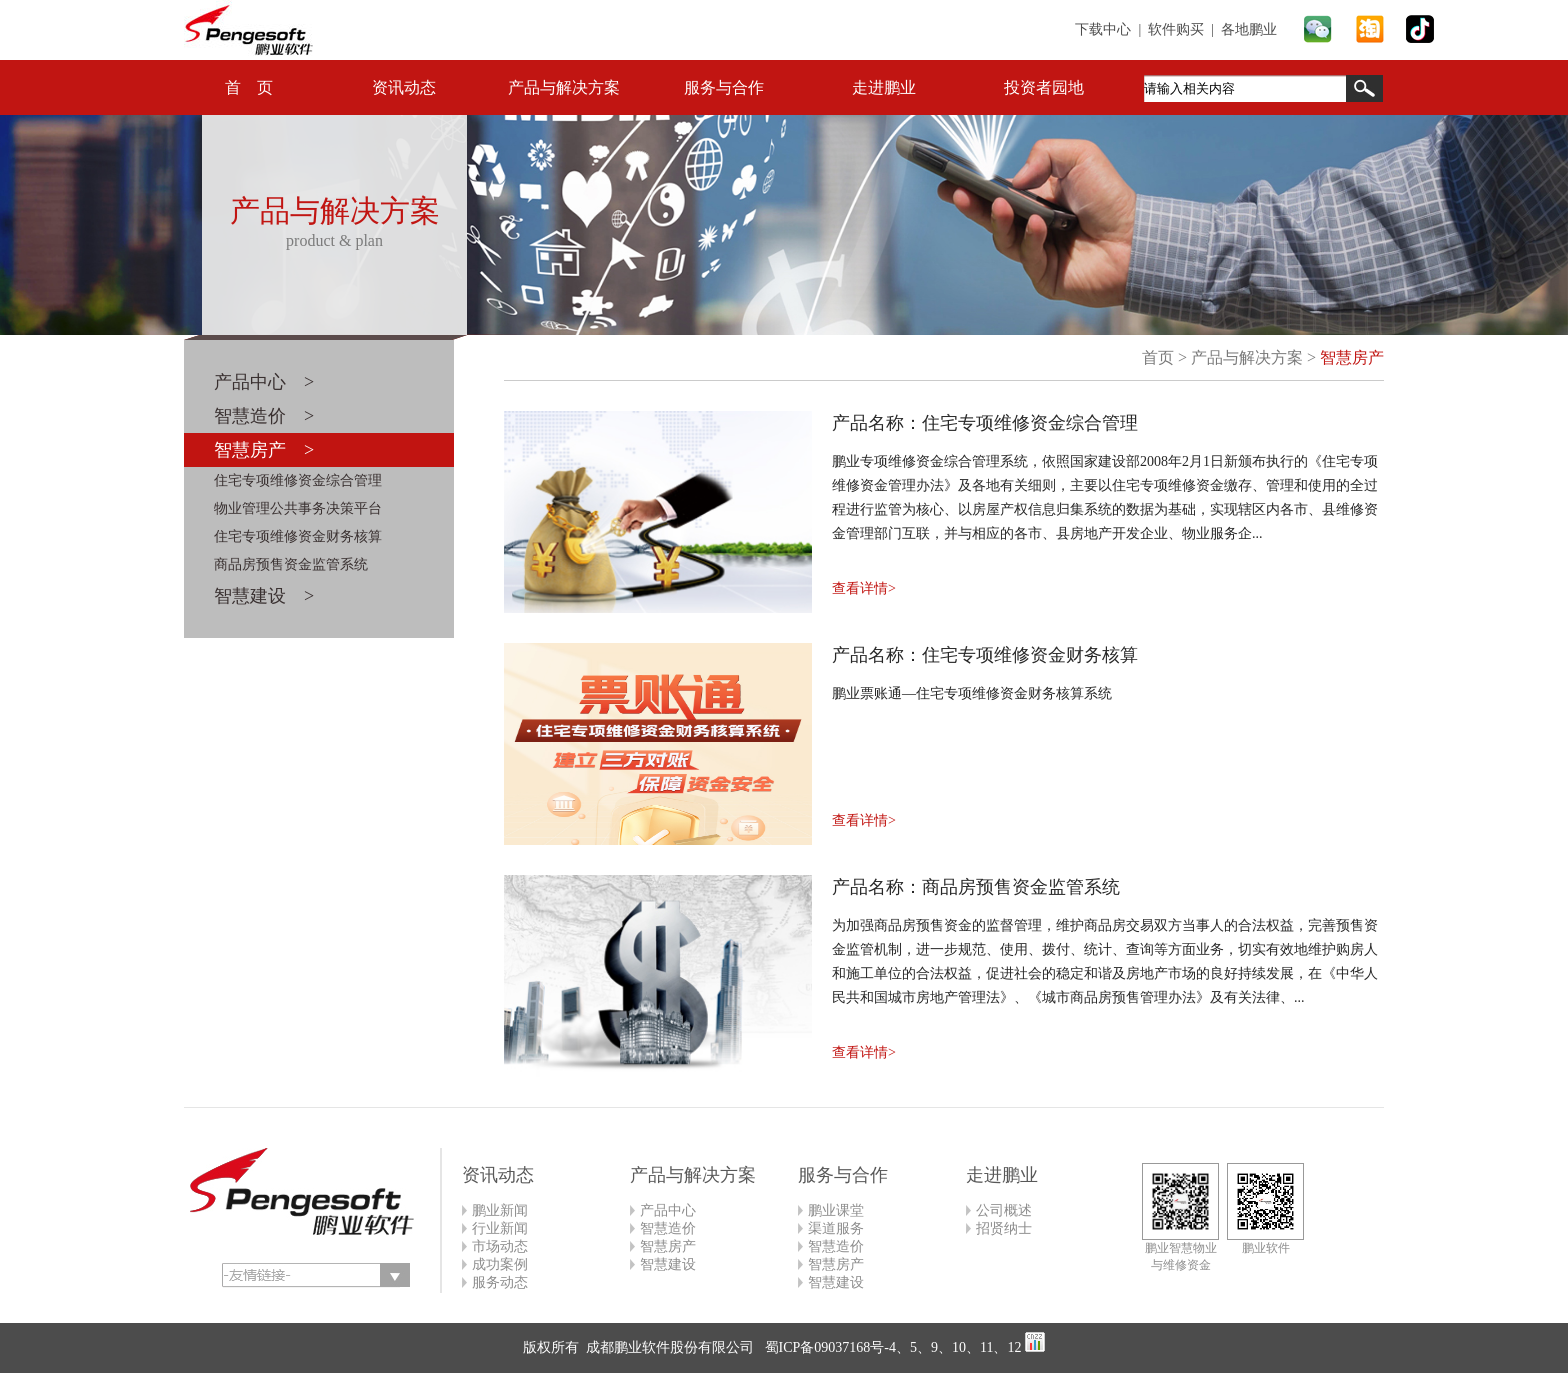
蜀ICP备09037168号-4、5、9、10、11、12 (891, 1347)
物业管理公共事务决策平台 (298, 508)
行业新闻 (500, 1228)
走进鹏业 (884, 87)
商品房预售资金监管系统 (291, 564)
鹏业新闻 (500, 1210)
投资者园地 (1044, 87)
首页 (1158, 357)
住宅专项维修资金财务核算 (298, 536)
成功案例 (500, 1264)
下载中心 (1103, 29)
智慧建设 (668, 1264)
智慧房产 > (264, 450)
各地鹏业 (1249, 29)
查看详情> (864, 588)
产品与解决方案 (564, 87)
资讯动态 (404, 87)
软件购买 (1176, 29)
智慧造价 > (264, 416)
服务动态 (500, 1282)
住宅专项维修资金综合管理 (298, 480)
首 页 (249, 87)
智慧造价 (668, 1228)
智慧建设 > (264, 596)
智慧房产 (1352, 357)
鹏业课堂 (836, 1210)
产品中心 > (264, 382)
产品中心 (668, 1210)
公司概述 (1004, 1210)
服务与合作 (724, 87)
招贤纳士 (1004, 1228)
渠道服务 (836, 1228)
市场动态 (500, 1246)
